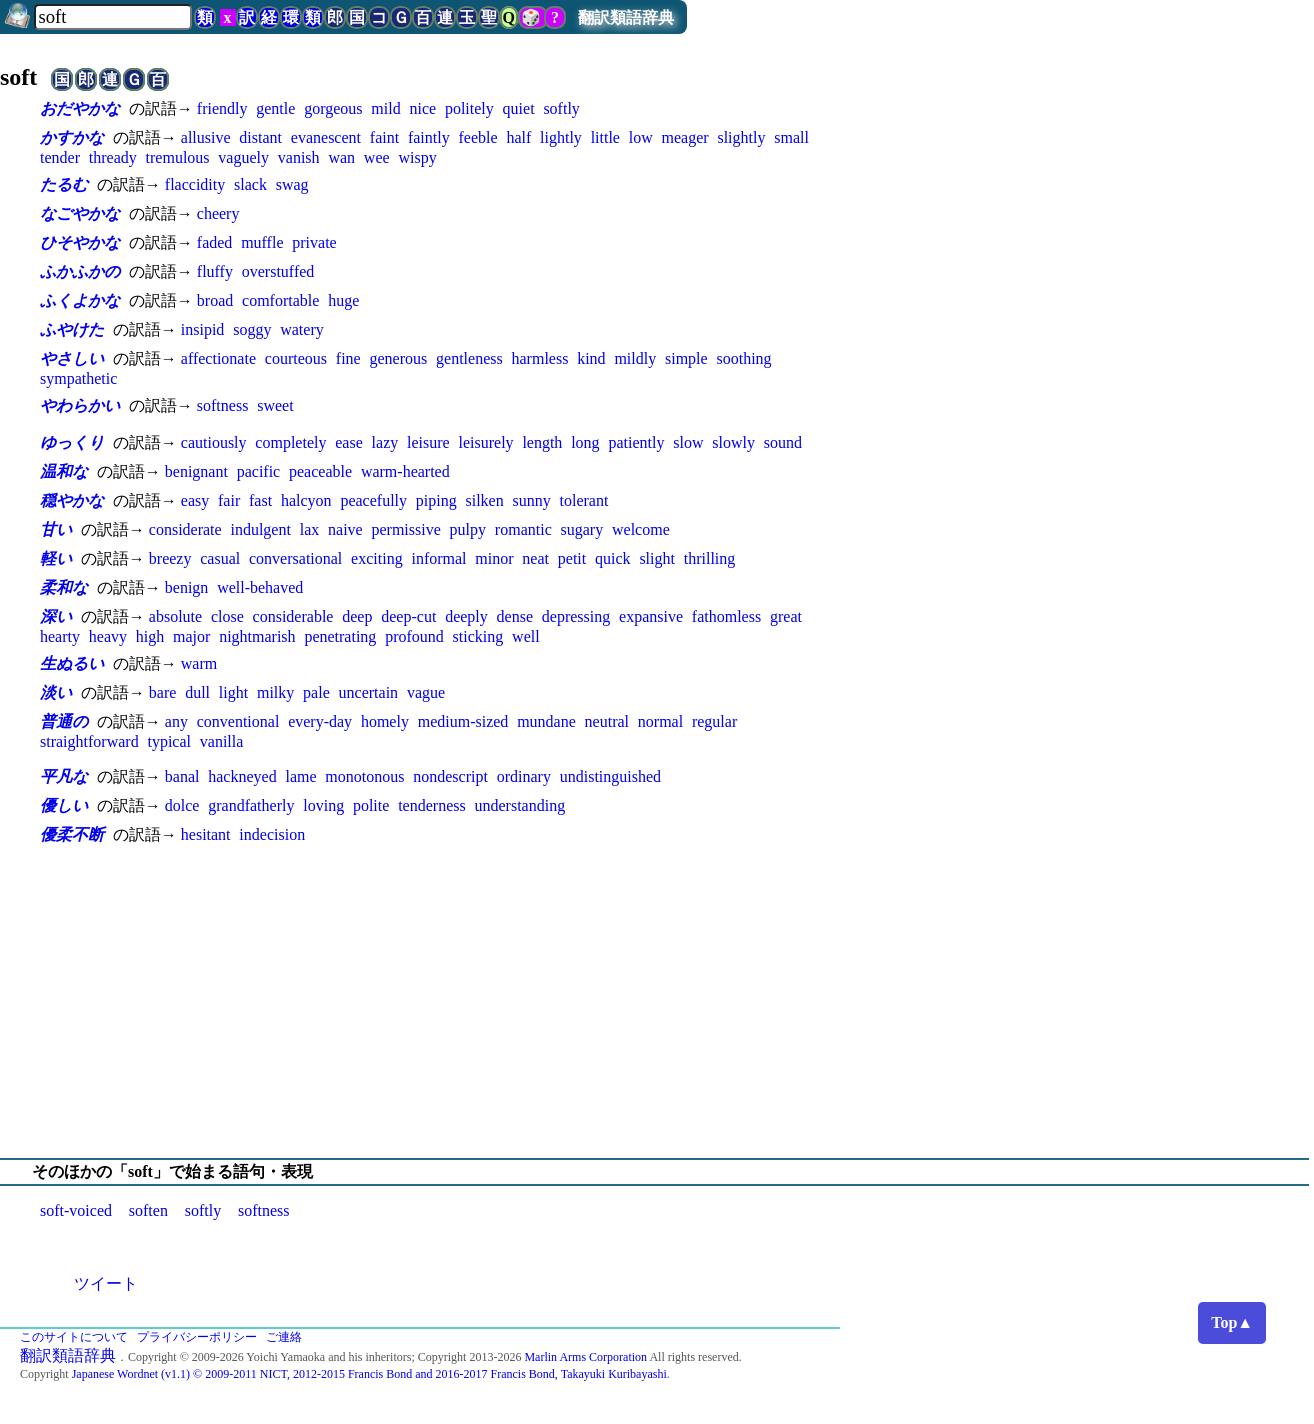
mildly (635, 358)
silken (485, 500)
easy (195, 500)
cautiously (214, 442)
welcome (641, 529)
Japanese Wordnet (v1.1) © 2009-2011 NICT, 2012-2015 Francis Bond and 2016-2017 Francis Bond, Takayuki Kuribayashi (369, 1374)
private (314, 242)
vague (426, 692)
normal (660, 721)
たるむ (64, 184)
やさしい (72, 358)
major (191, 636)
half (518, 137)
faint (384, 137)
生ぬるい (72, 663)
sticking (478, 636)
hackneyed (242, 776)
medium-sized (463, 721)
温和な (64, 471)
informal (438, 558)
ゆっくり (72, 442)
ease (349, 442)
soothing (743, 358)
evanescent (326, 137)
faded (215, 242)
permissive (405, 529)
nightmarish (257, 636)
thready (113, 157)
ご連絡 (284, 1337)
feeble (478, 137)
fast (260, 500)
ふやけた (72, 329)
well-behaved (260, 587)
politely (469, 108)
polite (371, 805)
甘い (56, 529)
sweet (275, 405)
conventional (238, 721)
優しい (64, 805)
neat (535, 558)
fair (229, 500)
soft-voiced (76, 1210)
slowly (733, 442)
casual (220, 558)
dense (515, 616)
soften (148, 1210)
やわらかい (80, 405)
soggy (252, 329)
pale (316, 692)
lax (310, 529)
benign (187, 587)
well (526, 636)
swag (292, 184)
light (233, 692)
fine (348, 358)
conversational (295, 558)
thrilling (710, 558)
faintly (429, 137)
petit (572, 558)
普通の (64, 721)
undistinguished (610, 776)
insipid (203, 329)
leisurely (485, 442)
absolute (175, 616)
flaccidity (195, 184)
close (227, 616)
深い (56, 616)
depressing (576, 616)
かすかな (72, 137)
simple (686, 358)
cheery (218, 213)
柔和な (64, 587)
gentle (275, 108)
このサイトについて (74, 1337)
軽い (56, 558)
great (786, 616)
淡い (56, 692)
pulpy (468, 529)
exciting (377, 558)
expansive (651, 616)
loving (323, 805)
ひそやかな (80, 242)
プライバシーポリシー (197, 1337)
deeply (466, 616)
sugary (582, 529)
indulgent (260, 529)
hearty (60, 636)
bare (163, 692)
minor (494, 558)
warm (199, 663)
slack (250, 184)
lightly (561, 137)
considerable (293, 616)
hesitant (206, 834)
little (605, 137)
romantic (523, 529)
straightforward (89, 741)
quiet (519, 108)
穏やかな (72, 500)
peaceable (320, 471)
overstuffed (278, 271)
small (791, 137)
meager (685, 137)
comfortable (280, 300)
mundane (546, 721)
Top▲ (1232, 1322)
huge (343, 300)
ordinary (524, 776)
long (585, 442)
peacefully (373, 500)
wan (341, 157)
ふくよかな (80, 300)
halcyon (306, 500)
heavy (108, 636)
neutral (607, 721)
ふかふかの (80, 271)
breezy (170, 558)
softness (223, 405)
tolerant (584, 500)
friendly (222, 108)
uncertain (369, 692)
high (150, 636)
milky (275, 692)
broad (215, 300)
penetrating (340, 636)
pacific (259, 471)
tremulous (178, 157)
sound (783, 442)
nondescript (450, 776)
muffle (262, 242)
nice (422, 108)
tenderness (432, 805)
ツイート (106, 1283)
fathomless (726, 616)
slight (657, 558)
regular (714, 721)
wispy (417, 157)
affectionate (218, 358)
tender (60, 157)
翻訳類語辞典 (626, 17)
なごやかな (80, 213)
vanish (299, 157)
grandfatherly (251, 805)
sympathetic (78, 378)
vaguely (243, 157)
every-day (320, 721)
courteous (296, 358)
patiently (636, 442)
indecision (272, 834)
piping (436, 500)
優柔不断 (72, 834)
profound (414, 636)
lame (300, 776)
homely (385, 721)
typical (169, 741)
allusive (206, 137)
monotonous (364, 776)
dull (197, 692)
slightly (741, 137)
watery (302, 329)
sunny (532, 500)
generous (398, 358)
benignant (196, 471)
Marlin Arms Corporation (585, 1357)
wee (377, 157)
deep (357, 616)
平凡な (64, 776)
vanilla (222, 741)
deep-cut (408, 616)
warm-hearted (405, 471)
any (176, 721)
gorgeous (333, 108)
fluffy (215, 271)
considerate (185, 529)
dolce (182, 805)
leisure (428, 442)
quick (613, 558)
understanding (519, 805)
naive (345, 529)
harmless (540, 358)
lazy (385, 442)
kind (591, 358)
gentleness (469, 358)
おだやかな (80, 108)
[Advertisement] (657, 1002)
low (641, 137)
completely (290, 442)
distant (260, 137)
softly (561, 108)
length (542, 442)
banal (182, 776)
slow (688, 442)
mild (385, 108)
